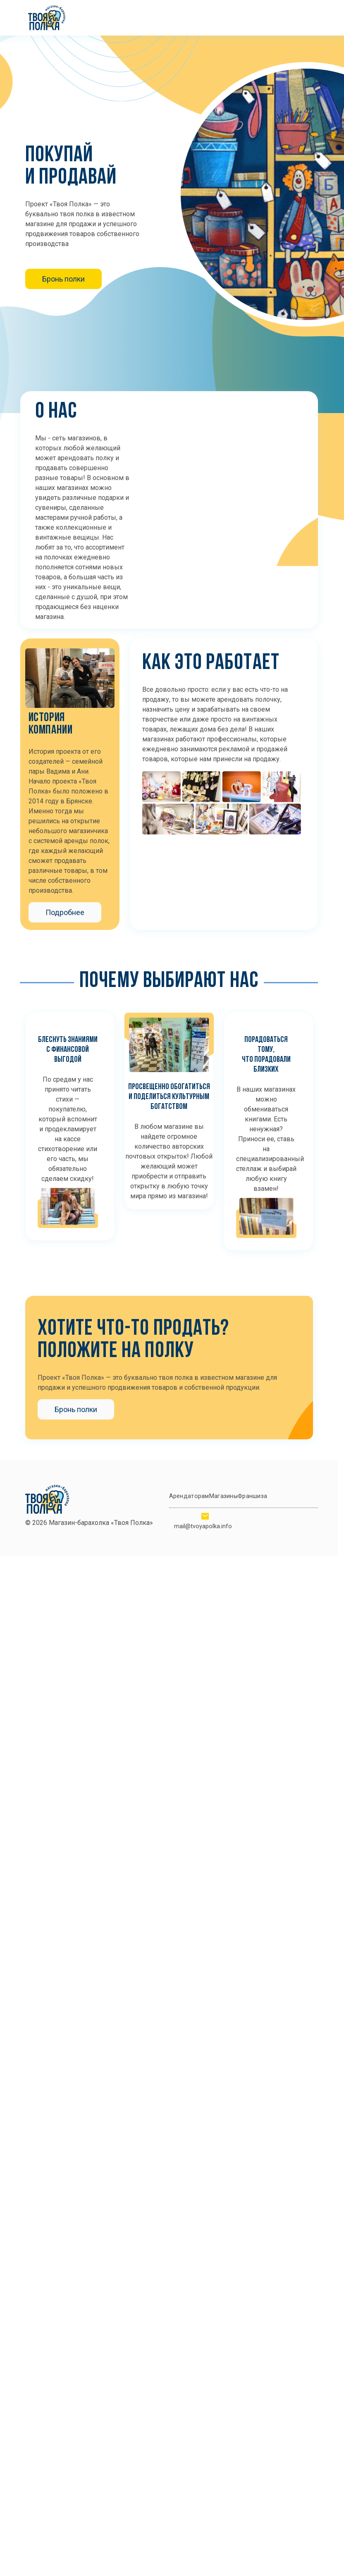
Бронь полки (63, 279)
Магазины (223, 1496)
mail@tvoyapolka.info (203, 1526)
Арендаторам (189, 1496)
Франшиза (252, 1496)
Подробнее (64, 912)
